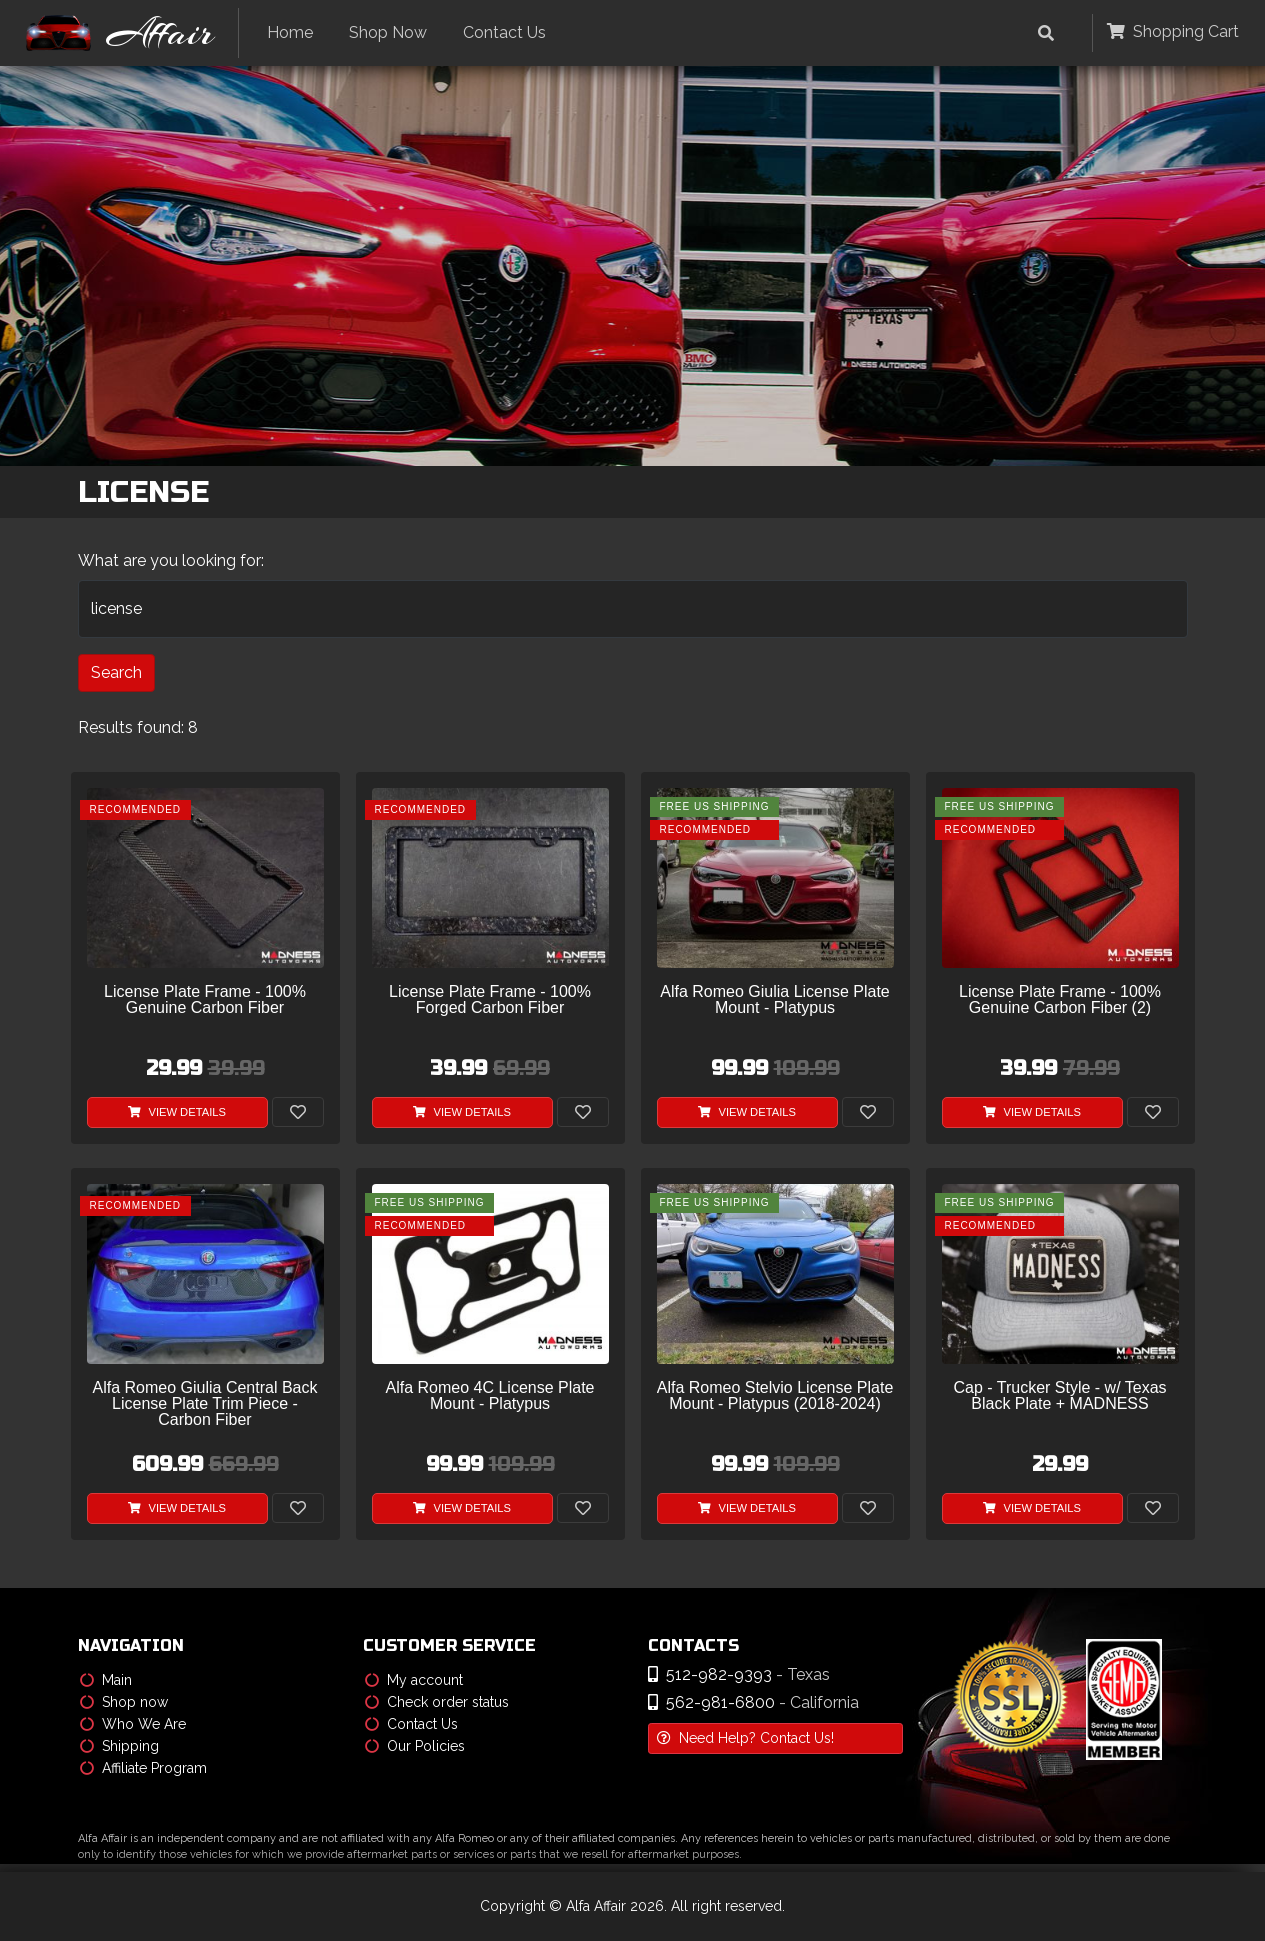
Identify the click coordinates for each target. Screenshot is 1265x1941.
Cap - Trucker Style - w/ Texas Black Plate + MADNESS (1059, 1396)
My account (414, 1680)
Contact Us (504, 32)
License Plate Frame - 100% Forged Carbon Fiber (490, 1000)
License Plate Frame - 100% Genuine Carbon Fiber (205, 1000)
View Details (177, 1112)
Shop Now (388, 32)
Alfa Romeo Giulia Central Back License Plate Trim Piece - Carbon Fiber (205, 1404)
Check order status (437, 1702)
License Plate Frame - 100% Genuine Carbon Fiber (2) (1060, 1000)
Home (290, 32)
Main (106, 1680)
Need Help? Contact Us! (745, 1738)
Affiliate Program (143, 1768)
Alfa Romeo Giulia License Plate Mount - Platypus (774, 1000)
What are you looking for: (171, 560)
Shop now (124, 1702)
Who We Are (133, 1724)
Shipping (119, 1746)
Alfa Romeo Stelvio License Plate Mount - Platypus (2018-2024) (775, 1396)
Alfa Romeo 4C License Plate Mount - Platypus (490, 1396)
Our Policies (415, 1746)
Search (116, 672)
